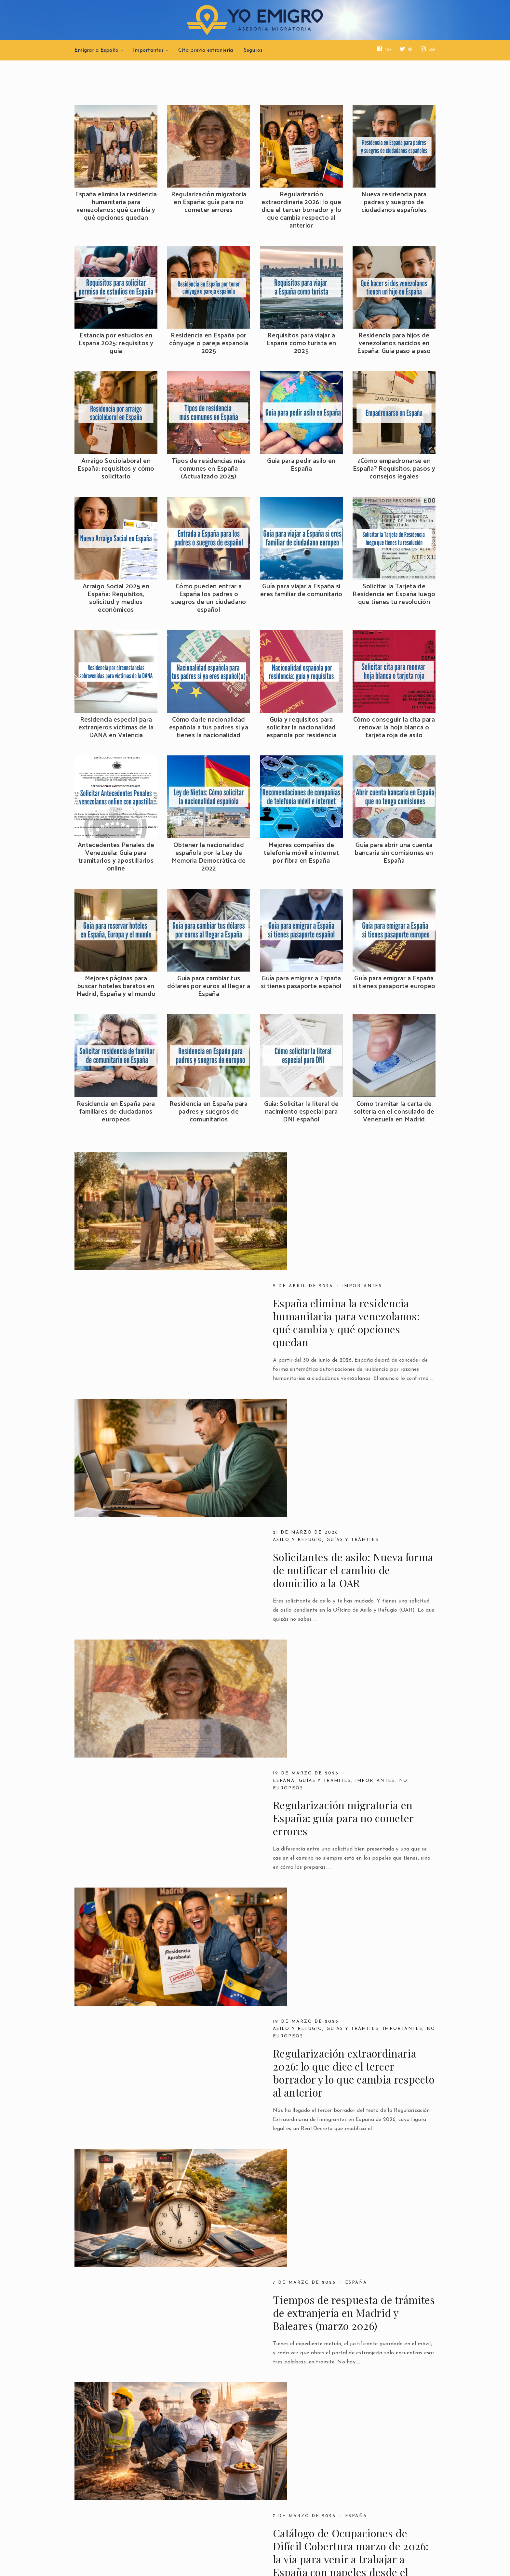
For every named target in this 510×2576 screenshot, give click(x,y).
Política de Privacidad (114, 2501)
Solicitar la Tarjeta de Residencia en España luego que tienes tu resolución (394, 594)
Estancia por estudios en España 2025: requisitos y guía (116, 343)
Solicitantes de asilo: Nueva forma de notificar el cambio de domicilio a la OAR (353, 1329)
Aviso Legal (94, 2493)
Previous (90, 2401)
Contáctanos (221, 2493)
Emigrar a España (96, 50)
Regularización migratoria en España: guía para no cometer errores (209, 202)
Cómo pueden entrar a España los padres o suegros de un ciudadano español (208, 598)
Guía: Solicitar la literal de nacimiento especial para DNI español (301, 1112)
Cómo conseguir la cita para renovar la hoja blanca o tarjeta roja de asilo (394, 727)
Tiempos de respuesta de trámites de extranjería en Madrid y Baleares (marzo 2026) (354, 1712)
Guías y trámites (356, 1300)
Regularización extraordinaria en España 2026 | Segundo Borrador (352, 2079)
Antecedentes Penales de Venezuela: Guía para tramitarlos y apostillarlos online (116, 857)
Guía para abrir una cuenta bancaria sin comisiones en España (394, 853)
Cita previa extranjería (205, 50)
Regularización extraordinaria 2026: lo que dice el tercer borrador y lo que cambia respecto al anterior (302, 210)
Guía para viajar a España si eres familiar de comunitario (301, 590)
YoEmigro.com (124, 2555)
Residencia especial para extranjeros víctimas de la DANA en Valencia (116, 727)
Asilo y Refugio (299, 1300)
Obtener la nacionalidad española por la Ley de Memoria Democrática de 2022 (209, 857)
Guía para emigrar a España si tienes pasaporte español (301, 982)
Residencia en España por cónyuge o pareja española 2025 (208, 343)
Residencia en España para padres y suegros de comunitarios (208, 1112)
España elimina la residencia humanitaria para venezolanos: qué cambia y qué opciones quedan (116, 206)
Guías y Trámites (383, 2169)
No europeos (294, 1556)
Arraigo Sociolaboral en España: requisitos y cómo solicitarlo (115, 469)
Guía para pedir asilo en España (301, 465)
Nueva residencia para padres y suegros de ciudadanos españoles (394, 202)
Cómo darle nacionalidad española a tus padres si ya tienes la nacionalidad (208, 727)
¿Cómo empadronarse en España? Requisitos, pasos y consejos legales (394, 469)
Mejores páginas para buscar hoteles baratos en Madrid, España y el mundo (116, 986)
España (284, 1421)
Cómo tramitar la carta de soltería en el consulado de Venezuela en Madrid (394, 1112)
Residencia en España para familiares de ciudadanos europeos (116, 1112)
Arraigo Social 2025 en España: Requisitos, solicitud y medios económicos (116, 598)
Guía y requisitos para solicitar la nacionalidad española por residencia (301, 727)
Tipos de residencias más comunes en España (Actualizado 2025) (208, 469)
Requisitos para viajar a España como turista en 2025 (301, 343)
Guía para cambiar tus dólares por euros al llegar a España (208, 986)
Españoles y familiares (312, 2169)
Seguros (253, 50)
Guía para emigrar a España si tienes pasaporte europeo (394, 982)
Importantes (148, 50)
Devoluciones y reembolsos (123, 2509)
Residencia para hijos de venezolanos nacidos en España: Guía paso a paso (394, 343)
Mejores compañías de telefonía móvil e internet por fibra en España (301, 853)
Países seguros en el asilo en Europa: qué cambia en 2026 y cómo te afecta (344, 1965)
